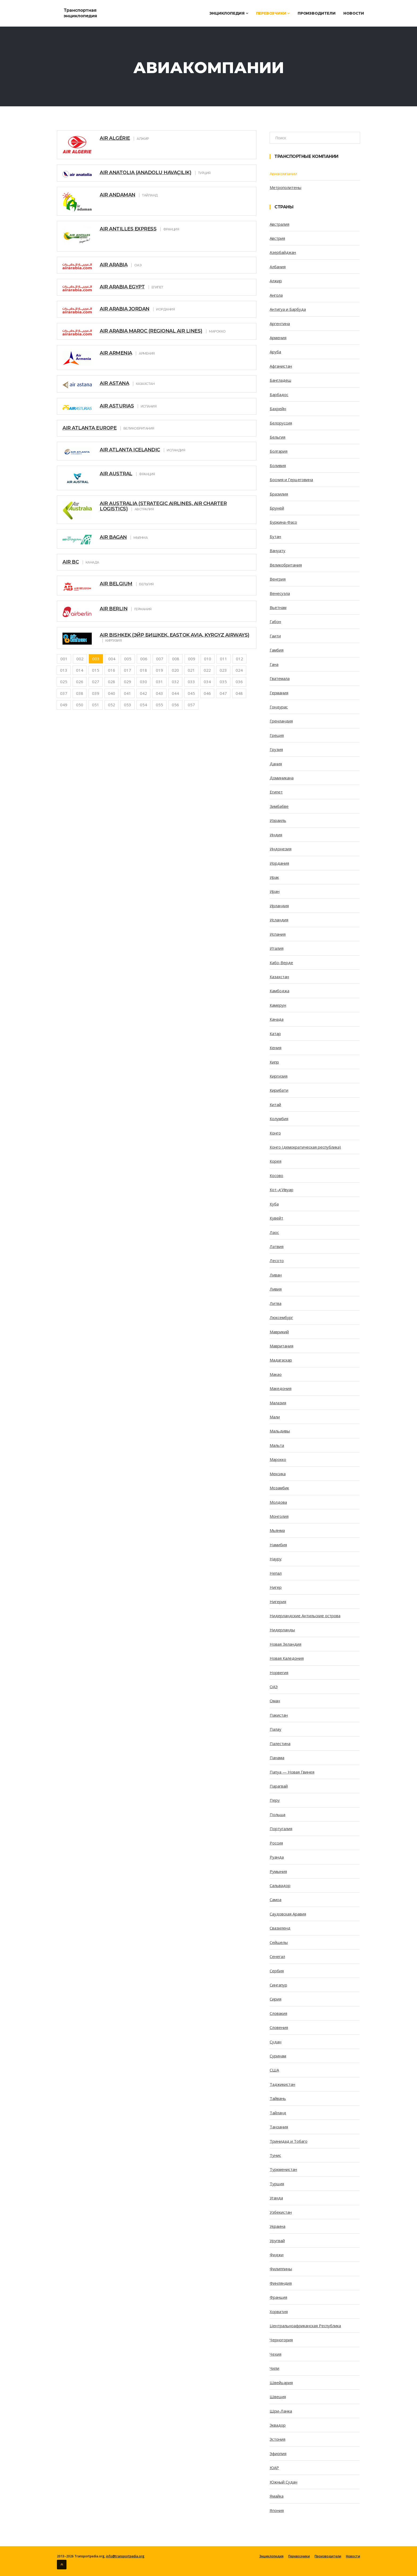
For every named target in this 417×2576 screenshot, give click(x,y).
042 (143, 693)
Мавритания (281, 1345)
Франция (278, 2297)
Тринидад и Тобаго (288, 2141)
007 (159, 658)
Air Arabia (113, 265)
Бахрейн (278, 408)
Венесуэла (280, 593)
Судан (275, 2041)
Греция (277, 735)
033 (191, 681)
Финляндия (281, 2283)
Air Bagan (113, 537)
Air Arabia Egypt (122, 287)
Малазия (278, 1402)
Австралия (279, 224)
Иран (275, 891)
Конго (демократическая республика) (305, 1147)
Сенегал (277, 1956)
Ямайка (276, 2496)
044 (175, 693)
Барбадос (279, 394)
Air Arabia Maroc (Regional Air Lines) (151, 331)
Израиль (278, 820)
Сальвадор (280, 1885)
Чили (274, 2368)
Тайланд (278, 2112)
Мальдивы (280, 1431)
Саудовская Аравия (288, 1914)
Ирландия (279, 905)
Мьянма (277, 1530)
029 (127, 681)
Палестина (280, 1743)
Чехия (275, 2354)
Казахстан (279, 976)
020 (175, 670)
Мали (275, 1416)
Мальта (277, 1445)
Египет (276, 792)
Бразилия (279, 494)
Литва (275, 1303)
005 (127, 658)
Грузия (276, 749)
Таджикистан (282, 2084)
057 (191, 704)
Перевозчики (273, 13)
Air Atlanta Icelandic (130, 450)
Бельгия (277, 437)
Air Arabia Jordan (124, 309)
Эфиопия (278, 2453)
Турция (277, 2183)
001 (64, 658)
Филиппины (281, 2268)
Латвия (276, 1246)
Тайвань (278, 2098)
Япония (277, 2510)
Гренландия (281, 721)
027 (95, 681)
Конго (275, 1133)
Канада (276, 1019)
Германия (279, 692)
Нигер (276, 1587)
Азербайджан (283, 252)
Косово (276, 1175)
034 (207, 681)
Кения (275, 1047)
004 (111, 658)
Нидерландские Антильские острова (305, 1615)
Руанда (277, 1857)
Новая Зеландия (285, 1644)
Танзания (279, 2126)
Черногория (281, 2339)
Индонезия (280, 848)
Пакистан (279, 1715)
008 (175, 658)
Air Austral (116, 474)
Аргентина (280, 323)
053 (127, 704)
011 (223, 658)
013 (63, 670)
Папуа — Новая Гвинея (292, 1772)
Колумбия (279, 1118)
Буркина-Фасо (283, 522)
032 (175, 681)
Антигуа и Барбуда (288, 309)
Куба (274, 1204)
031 (159, 681)
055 (159, 704)
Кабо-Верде (281, 962)
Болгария (278, 451)
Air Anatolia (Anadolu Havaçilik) (145, 172)
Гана (274, 664)
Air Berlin (113, 609)
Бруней (277, 508)
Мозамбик (279, 1487)
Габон (275, 621)
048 (239, 693)
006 (143, 658)
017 (127, 670)
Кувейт (276, 1218)
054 (143, 704)
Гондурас (279, 706)
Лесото (277, 1260)
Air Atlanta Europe (89, 428)
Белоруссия (281, 423)
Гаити (275, 635)
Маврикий (279, 1331)
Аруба (275, 351)
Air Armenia (116, 353)
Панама (277, 1757)
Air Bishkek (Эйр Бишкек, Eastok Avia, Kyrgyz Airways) (174, 635)
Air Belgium (116, 584)
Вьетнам (278, 607)
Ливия (276, 1289)
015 (95, 670)
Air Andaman (117, 195)
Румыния (278, 1871)
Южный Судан (283, 2482)
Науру (276, 1558)
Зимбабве (279, 806)
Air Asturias (117, 406)
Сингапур (278, 1984)
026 (79, 681)
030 (143, 681)
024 (239, 670)
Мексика (278, 1473)
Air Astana (114, 383)
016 (111, 670)
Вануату (277, 550)
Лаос (274, 1232)
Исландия (279, 919)
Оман (275, 1700)
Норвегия (279, 1672)
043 (159, 693)
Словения (279, 2027)
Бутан (275, 536)
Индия (276, 834)
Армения (278, 337)
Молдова (278, 1502)
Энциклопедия (228, 13)
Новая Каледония (287, 1658)
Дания (276, 763)
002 (80, 658)
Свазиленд (280, 1928)
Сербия (277, 1970)
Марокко (278, 1459)
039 (95, 693)
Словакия (278, 2013)
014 (79, 670)
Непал (276, 1573)
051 (95, 704)
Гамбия (276, 650)
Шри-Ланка (281, 2411)
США (274, 2070)
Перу (275, 1800)
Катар (275, 1033)
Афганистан (281, 366)
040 (111, 693)
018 (143, 670)
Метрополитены (285, 187)
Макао (276, 1374)
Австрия (277, 238)
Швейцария (281, 2382)
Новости (353, 13)
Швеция (278, 2396)
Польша (277, 1814)
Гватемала (280, 678)
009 (191, 658)
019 (159, 670)
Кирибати (279, 1090)
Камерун (278, 1005)
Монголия (279, 1516)
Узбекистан (281, 2212)
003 (95, 658)
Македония (280, 1388)
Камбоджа (279, 990)
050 (79, 704)
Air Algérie (115, 138)
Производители (316, 13)
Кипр (274, 1062)
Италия (276, 948)
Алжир (276, 280)
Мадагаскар (281, 1360)
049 (63, 704)
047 (223, 693)
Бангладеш (280, 380)
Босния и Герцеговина (291, 479)
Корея (275, 1161)
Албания (278, 266)
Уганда (276, 2197)
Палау (275, 1729)
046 (207, 693)
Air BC (70, 562)
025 (63, 681)
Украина (277, 2226)
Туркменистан (283, 2169)
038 (79, 693)
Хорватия (279, 2311)
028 (111, 681)
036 (239, 681)
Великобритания (286, 565)
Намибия (278, 1544)
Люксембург (281, 1317)
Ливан (276, 1275)
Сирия (275, 1999)
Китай (275, 1104)
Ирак (274, 877)
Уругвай (277, 2240)
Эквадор (278, 2425)
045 (191, 693)
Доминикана (282, 777)
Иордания (279, 863)
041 (127, 693)
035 (223, 681)
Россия (276, 1843)
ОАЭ (274, 1686)
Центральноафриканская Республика (305, 2325)
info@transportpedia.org (125, 2556)
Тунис (275, 2155)
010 (207, 658)
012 (239, 658)
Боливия (278, 465)
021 (191, 670)
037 (63, 693)
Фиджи (276, 2254)
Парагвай (279, 1786)
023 (223, 670)
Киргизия (278, 1076)
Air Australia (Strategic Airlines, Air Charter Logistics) (163, 506)
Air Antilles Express (128, 229)
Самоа (275, 1899)
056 (175, 704)
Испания (278, 934)
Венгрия (278, 579)
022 (207, 670)
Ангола (276, 295)
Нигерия (278, 1601)
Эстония (277, 2439)
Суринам (278, 2055)
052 (111, 704)
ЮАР (274, 2467)
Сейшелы (279, 1942)
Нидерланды (282, 1629)
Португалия (281, 1828)
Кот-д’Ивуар (281, 1189)
